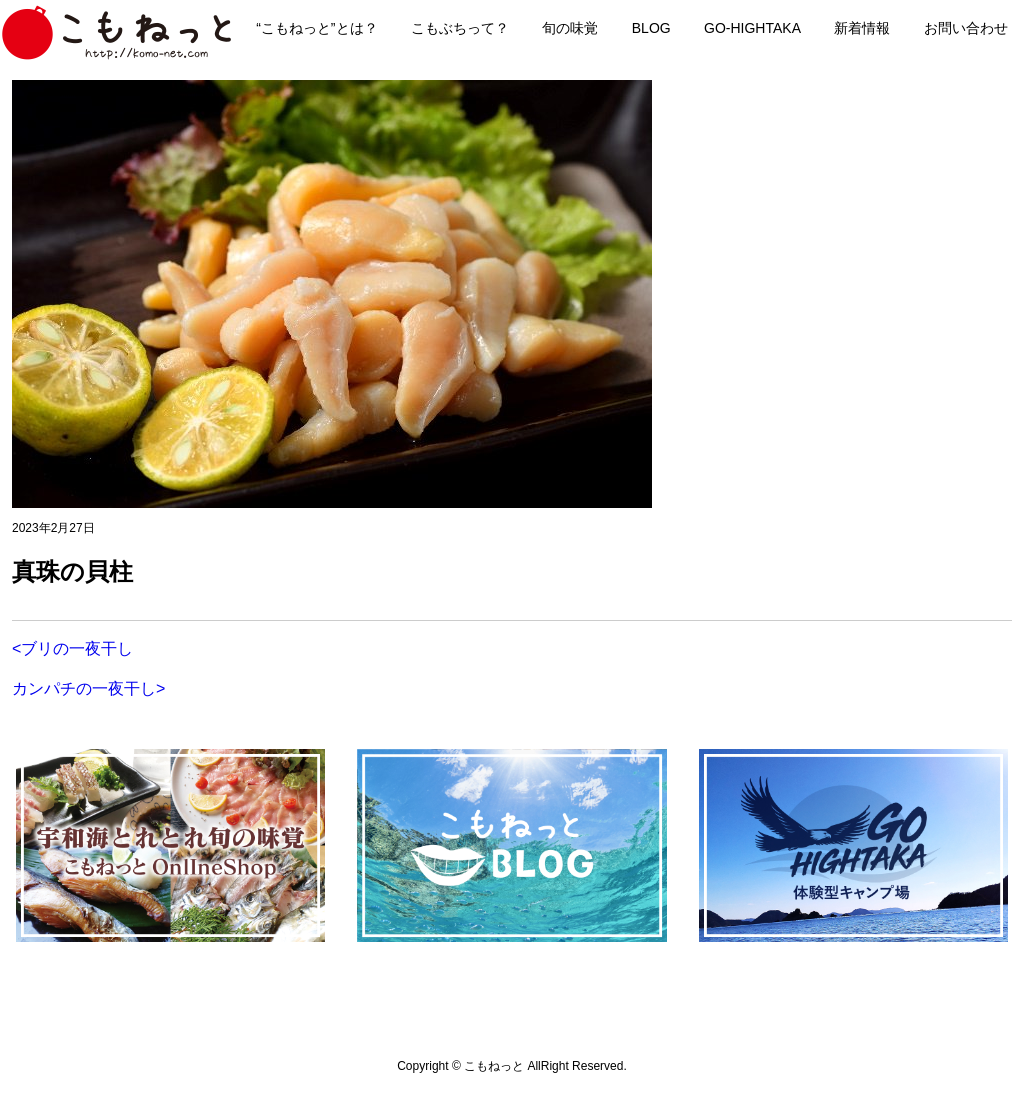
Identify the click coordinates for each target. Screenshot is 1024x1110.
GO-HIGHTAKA (752, 28)
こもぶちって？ (460, 28)
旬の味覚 (570, 28)
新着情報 (862, 28)
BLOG (651, 28)
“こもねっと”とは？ (316, 28)
